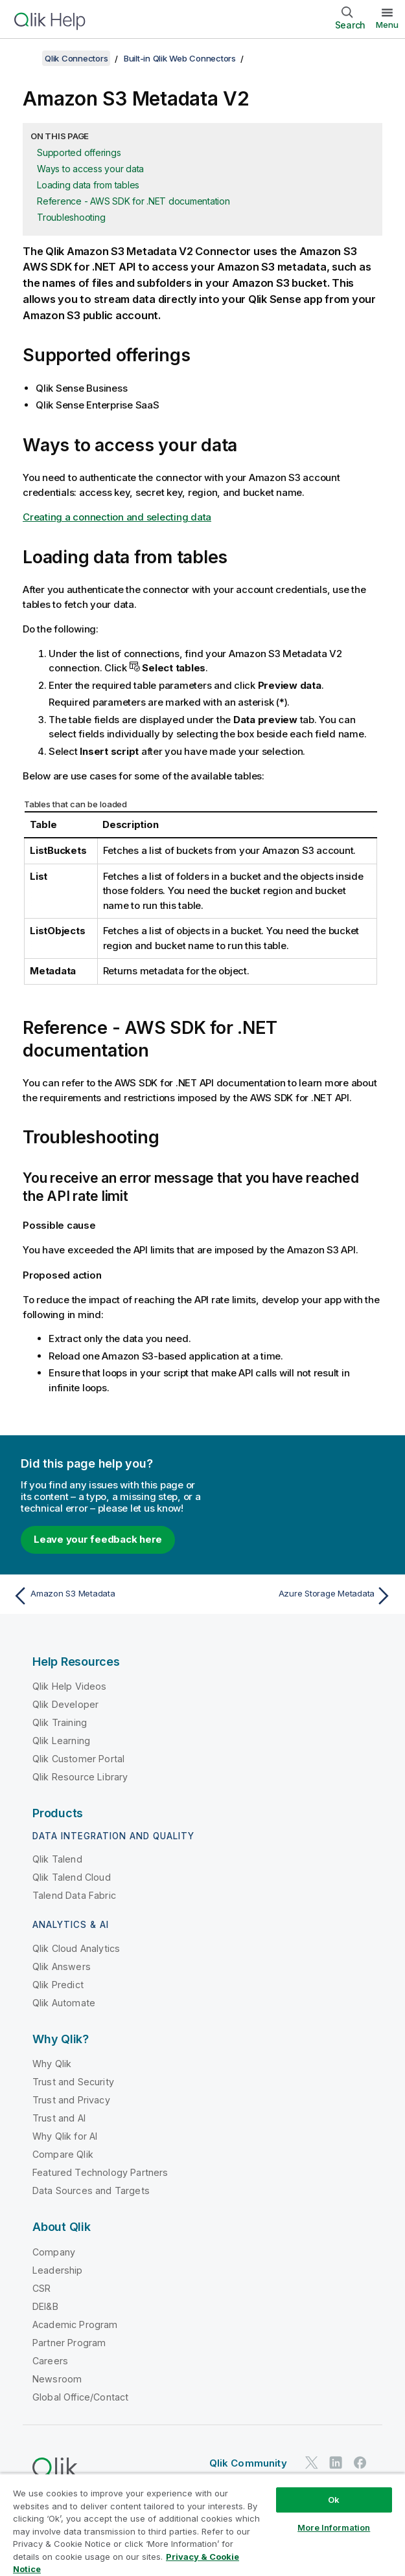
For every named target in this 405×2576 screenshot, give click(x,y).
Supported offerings (79, 152)
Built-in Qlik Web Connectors (180, 58)
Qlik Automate (63, 2002)
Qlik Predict (58, 1984)
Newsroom (57, 2378)
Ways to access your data (90, 168)
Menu (387, 24)
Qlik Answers (61, 1966)
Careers (50, 2360)
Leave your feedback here (98, 1539)
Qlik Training (59, 1722)
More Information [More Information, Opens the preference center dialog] (333, 2527)
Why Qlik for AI (64, 2136)
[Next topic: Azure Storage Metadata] (300, 1595)
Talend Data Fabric (74, 1895)
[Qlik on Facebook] (360, 2462)
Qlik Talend (57, 1859)
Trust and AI (59, 2117)
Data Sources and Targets (91, 2190)
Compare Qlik (62, 2154)
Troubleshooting (71, 217)
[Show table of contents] (26, 58)
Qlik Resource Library (80, 1776)
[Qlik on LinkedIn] (335, 2462)
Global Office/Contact (80, 2396)
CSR (41, 2288)
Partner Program (69, 2342)
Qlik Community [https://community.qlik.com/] (248, 2463)
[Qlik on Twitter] (311, 2462)
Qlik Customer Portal (78, 1758)
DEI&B (45, 2306)
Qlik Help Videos (69, 1686)
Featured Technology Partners (100, 2172)
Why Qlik (51, 2063)
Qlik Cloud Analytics (76, 1948)
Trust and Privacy (71, 2099)
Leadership (57, 2270)
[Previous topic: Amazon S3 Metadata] (104, 1595)
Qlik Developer (65, 1704)
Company (53, 2251)
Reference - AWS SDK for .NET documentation (133, 201)
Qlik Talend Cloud (71, 1877)
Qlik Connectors (76, 58)
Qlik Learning (61, 1740)
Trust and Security (73, 2081)
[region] (202, 2524)
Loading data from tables (88, 184)
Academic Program (75, 2324)
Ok (334, 2499)
